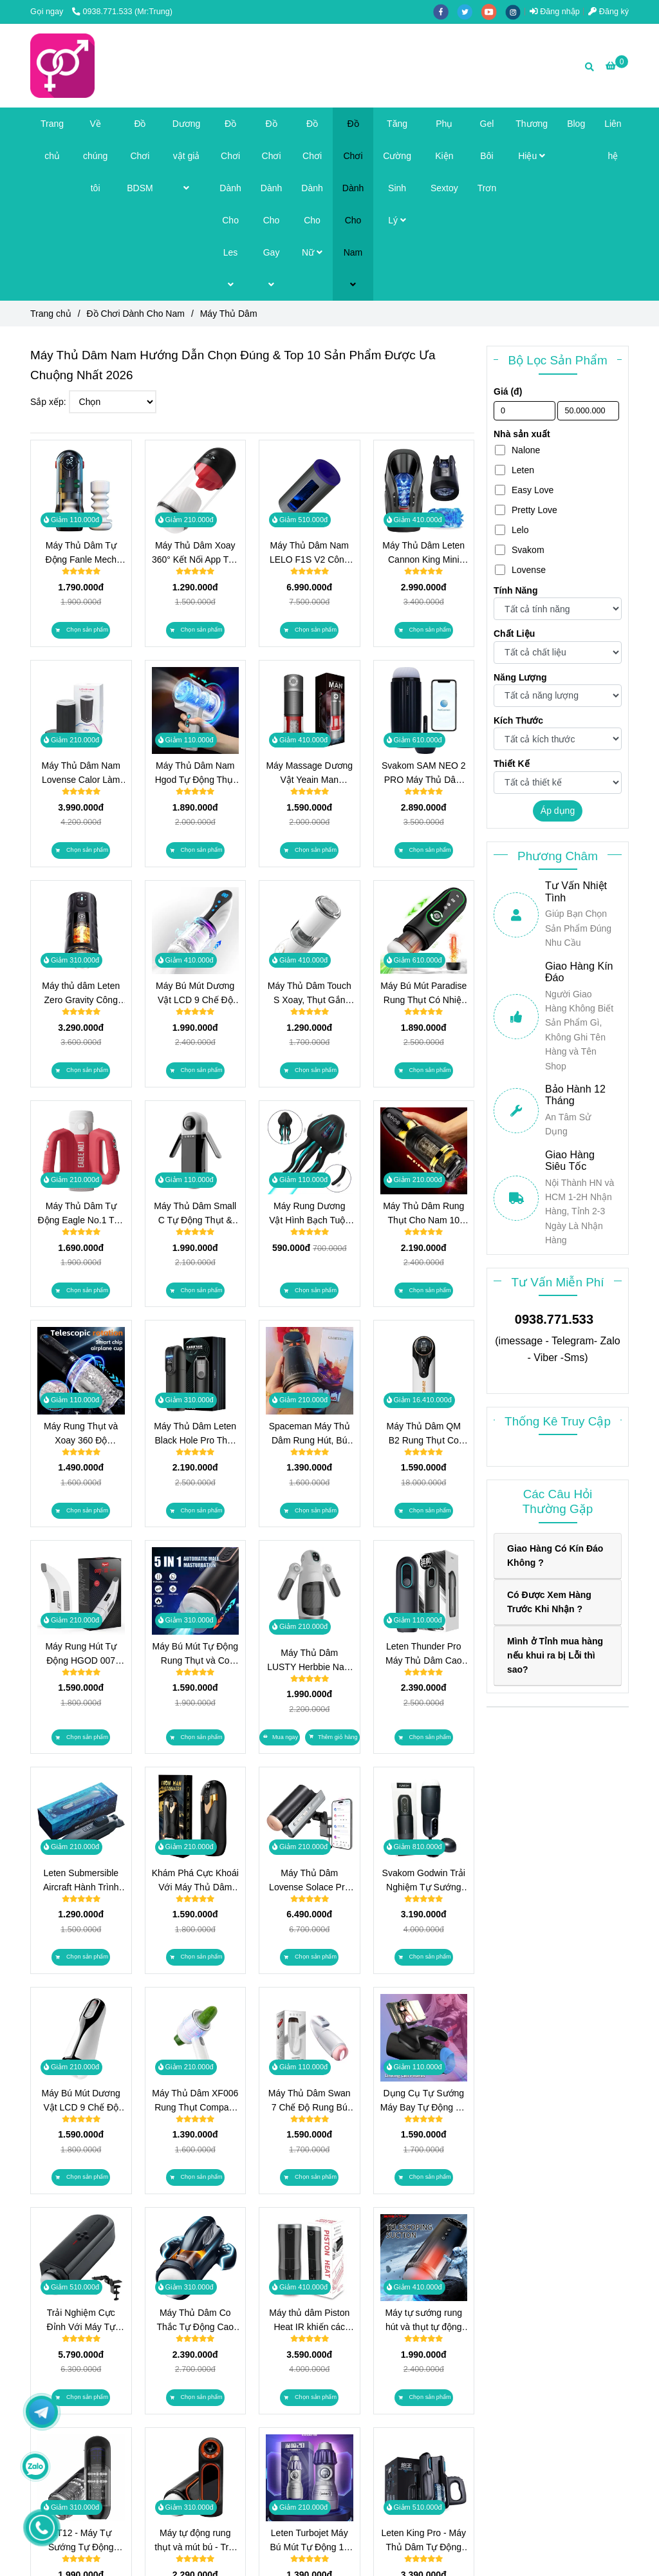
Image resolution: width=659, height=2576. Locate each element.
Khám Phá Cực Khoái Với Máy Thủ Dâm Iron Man (195, 1881)
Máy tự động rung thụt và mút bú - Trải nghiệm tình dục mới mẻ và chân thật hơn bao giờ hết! (195, 2541)
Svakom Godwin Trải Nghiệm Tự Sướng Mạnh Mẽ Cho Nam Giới (423, 1881)
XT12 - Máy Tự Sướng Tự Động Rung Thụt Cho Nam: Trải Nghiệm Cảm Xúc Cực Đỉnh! (81, 2541)
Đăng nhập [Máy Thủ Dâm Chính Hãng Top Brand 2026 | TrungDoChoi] (555, 11)
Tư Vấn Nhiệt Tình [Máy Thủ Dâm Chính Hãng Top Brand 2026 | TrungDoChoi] (576, 891)
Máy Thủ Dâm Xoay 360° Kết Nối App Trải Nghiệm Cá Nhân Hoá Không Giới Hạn (195, 553)
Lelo (511, 530)
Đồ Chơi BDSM (140, 155)
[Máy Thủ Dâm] (62, 65)
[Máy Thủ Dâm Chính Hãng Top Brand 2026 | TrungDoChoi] (617, 66)
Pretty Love (526, 510)
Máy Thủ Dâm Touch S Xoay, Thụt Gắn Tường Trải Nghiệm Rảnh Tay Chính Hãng (309, 994)
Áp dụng (558, 810)
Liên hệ (612, 139)
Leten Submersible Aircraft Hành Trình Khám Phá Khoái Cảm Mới (81, 1881)
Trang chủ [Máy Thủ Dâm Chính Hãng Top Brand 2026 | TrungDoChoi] (50, 313)
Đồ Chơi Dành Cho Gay (271, 203)
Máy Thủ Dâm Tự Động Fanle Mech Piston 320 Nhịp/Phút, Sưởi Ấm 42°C (81, 553)
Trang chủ (52, 139)
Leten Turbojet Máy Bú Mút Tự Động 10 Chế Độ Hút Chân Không (309, 2541)
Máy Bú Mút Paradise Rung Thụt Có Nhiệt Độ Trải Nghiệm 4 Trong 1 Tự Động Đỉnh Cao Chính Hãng (423, 994)
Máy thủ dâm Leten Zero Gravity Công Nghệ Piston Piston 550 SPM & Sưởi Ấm (81, 994)
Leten (514, 470)
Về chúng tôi (95, 155)
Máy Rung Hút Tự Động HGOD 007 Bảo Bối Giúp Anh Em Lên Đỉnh (80, 1654)
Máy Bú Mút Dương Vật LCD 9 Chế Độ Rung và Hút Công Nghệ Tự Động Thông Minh (195, 994)
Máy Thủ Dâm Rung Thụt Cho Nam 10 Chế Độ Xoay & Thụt (423, 1214)
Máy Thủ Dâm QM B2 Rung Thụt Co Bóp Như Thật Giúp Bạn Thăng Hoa (424, 1434)
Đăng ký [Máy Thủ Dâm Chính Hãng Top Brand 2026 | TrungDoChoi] (608, 11)
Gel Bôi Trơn (487, 155)
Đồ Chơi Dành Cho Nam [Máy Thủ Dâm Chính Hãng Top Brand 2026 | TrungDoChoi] (136, 313)
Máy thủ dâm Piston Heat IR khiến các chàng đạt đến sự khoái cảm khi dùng (309, 2321)
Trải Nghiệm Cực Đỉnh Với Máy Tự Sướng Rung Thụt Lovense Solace (80, 2321)
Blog (576, 123)
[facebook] (445, 11)
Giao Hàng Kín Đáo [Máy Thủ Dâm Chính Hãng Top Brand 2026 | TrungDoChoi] (579, 972)
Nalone (517, 450)
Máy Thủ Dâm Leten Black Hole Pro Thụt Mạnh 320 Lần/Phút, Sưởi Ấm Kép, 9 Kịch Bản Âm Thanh (195, 1434)
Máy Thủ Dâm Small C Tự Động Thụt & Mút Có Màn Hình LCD (195, 1214)
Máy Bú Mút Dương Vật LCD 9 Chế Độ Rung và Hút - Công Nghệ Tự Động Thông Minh (81, 2101)
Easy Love (524, 490)
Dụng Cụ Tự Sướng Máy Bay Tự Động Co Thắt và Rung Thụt (423, 2101)
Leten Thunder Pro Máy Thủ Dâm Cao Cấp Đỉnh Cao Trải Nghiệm (423, 1654)
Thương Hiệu (531, 139)
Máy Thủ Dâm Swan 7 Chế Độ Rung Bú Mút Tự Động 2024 (309, 2101)
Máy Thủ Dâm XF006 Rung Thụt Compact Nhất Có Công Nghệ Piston (195, 2101)
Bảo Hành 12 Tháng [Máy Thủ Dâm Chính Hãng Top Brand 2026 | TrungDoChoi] (575, 1095)
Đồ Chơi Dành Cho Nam (353, 203)
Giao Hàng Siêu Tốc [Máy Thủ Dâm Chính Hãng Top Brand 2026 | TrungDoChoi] (570, 1160)
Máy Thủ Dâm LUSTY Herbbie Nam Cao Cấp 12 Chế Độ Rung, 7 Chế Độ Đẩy (309, 1661)
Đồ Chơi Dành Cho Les (230, 203)
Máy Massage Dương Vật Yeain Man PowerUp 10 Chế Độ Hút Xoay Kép (309, 773)
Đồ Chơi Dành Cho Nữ (311, 188)
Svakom (519, 550)
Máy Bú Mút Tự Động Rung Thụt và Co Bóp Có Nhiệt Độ (195, 1654)
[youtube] (493, 11)
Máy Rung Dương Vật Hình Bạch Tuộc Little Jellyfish (309, 1214)
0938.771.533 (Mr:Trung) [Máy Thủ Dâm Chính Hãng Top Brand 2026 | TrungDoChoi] (122, 11)
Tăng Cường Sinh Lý (397, 171)
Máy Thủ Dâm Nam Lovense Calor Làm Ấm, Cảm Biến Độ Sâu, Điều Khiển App (81, 773)
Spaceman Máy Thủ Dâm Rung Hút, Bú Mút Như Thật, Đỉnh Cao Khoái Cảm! (309, 1434)
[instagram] (516, 11)
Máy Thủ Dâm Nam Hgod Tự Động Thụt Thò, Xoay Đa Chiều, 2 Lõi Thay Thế (195, 773)
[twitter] (469, 11)
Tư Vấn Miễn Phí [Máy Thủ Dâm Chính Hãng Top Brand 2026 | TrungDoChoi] (557, 1282)
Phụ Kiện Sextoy (444, 155)
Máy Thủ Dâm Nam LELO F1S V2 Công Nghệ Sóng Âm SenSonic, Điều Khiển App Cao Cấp (309, 553)
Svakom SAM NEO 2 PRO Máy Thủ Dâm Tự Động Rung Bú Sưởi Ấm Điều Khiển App (424, 773)
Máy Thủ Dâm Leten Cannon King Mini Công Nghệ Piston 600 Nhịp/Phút (423, 553)
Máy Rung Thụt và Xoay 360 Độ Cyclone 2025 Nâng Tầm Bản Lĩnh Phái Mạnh (80, 1434)
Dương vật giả (186, 155)
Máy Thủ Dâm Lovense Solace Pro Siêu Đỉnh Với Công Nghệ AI (309, 1881)
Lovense (520, 570)
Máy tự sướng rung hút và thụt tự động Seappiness (423, 2321)
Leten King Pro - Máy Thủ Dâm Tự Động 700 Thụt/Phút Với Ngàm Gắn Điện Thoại (423, 2541)
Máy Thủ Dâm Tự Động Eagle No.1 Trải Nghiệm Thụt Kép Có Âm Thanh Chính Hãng (81, 1214)
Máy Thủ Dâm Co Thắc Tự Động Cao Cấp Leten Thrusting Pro (195, 2321)
